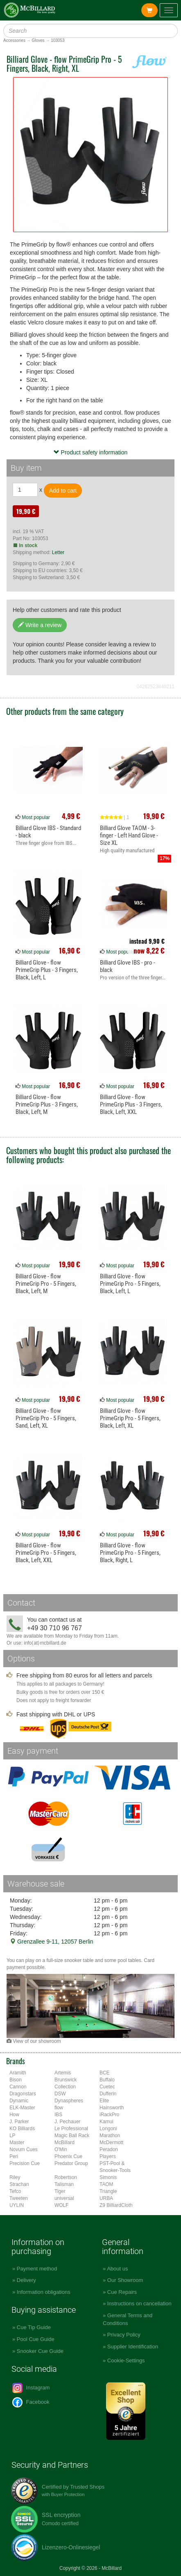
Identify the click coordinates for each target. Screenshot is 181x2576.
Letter (58, 552)
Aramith (17, 2073)
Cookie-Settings (126, 2360)
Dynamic (18, 2101)
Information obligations (43, 2292)
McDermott (111, 2142)
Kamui (106, 2121)
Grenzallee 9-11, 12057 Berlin (51, 1941)
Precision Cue (24, 2163)
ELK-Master (22, 2108)
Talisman (64, 2184)
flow (58, 2108)
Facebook (31, 2402)
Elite (104, 2101)
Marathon (110, 2135)
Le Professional (71, 2128)
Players (108, 2156)
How (14, 2114)
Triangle (108, 2191)
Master (16, 2142)
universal (64, 2198)
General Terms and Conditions (127, 2319)
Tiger (60, 2191)
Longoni (108, 2128)
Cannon (18, 2087)
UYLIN (16, 2205)
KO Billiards (22, 2128)
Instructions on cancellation (139, 2303)
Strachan (19, 2184)
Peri (13, 2156)
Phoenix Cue (68, 2156)
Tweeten (18, 2198)
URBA (106, 2198)
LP (12, 2135)
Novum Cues (23, 2149)
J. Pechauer (67, 2121)
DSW (60, 2094)
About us (117, 2269)
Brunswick (65, 2080)
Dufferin (108, 2094)
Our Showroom (125, 2280)
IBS (58, 2114)
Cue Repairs (122, 2292)
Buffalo (107, 2080)
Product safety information (91, 452)
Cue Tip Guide (34, 2327)
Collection (65, 2087)
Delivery (26, 2280)
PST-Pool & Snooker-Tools (115, 2167)
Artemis (62, 2073)
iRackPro (109, 2114)
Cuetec (107, 2087)
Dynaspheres (68, 2101)
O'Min (60, 2149)
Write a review (39, 625)
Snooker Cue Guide (40, 2351)
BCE (104, 2073)
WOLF (61, 2205)
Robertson (65, 2177)
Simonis (108, 2177)
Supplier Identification (132, 2346)
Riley (14, 2177)
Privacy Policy (123, 2335)
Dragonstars (22, 2094)
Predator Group (71, 2163)
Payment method (37, 2269)
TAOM (106, 2184)
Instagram (31, 2388)
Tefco (15, 2191)
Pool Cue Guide (35, 2339)
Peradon (109, 2149)
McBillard (64, 2142)
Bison (15, 2080)
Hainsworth (112, 2108)
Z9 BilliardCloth (116, 2205)
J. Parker (19, 2121)
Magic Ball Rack (71, 2135)
